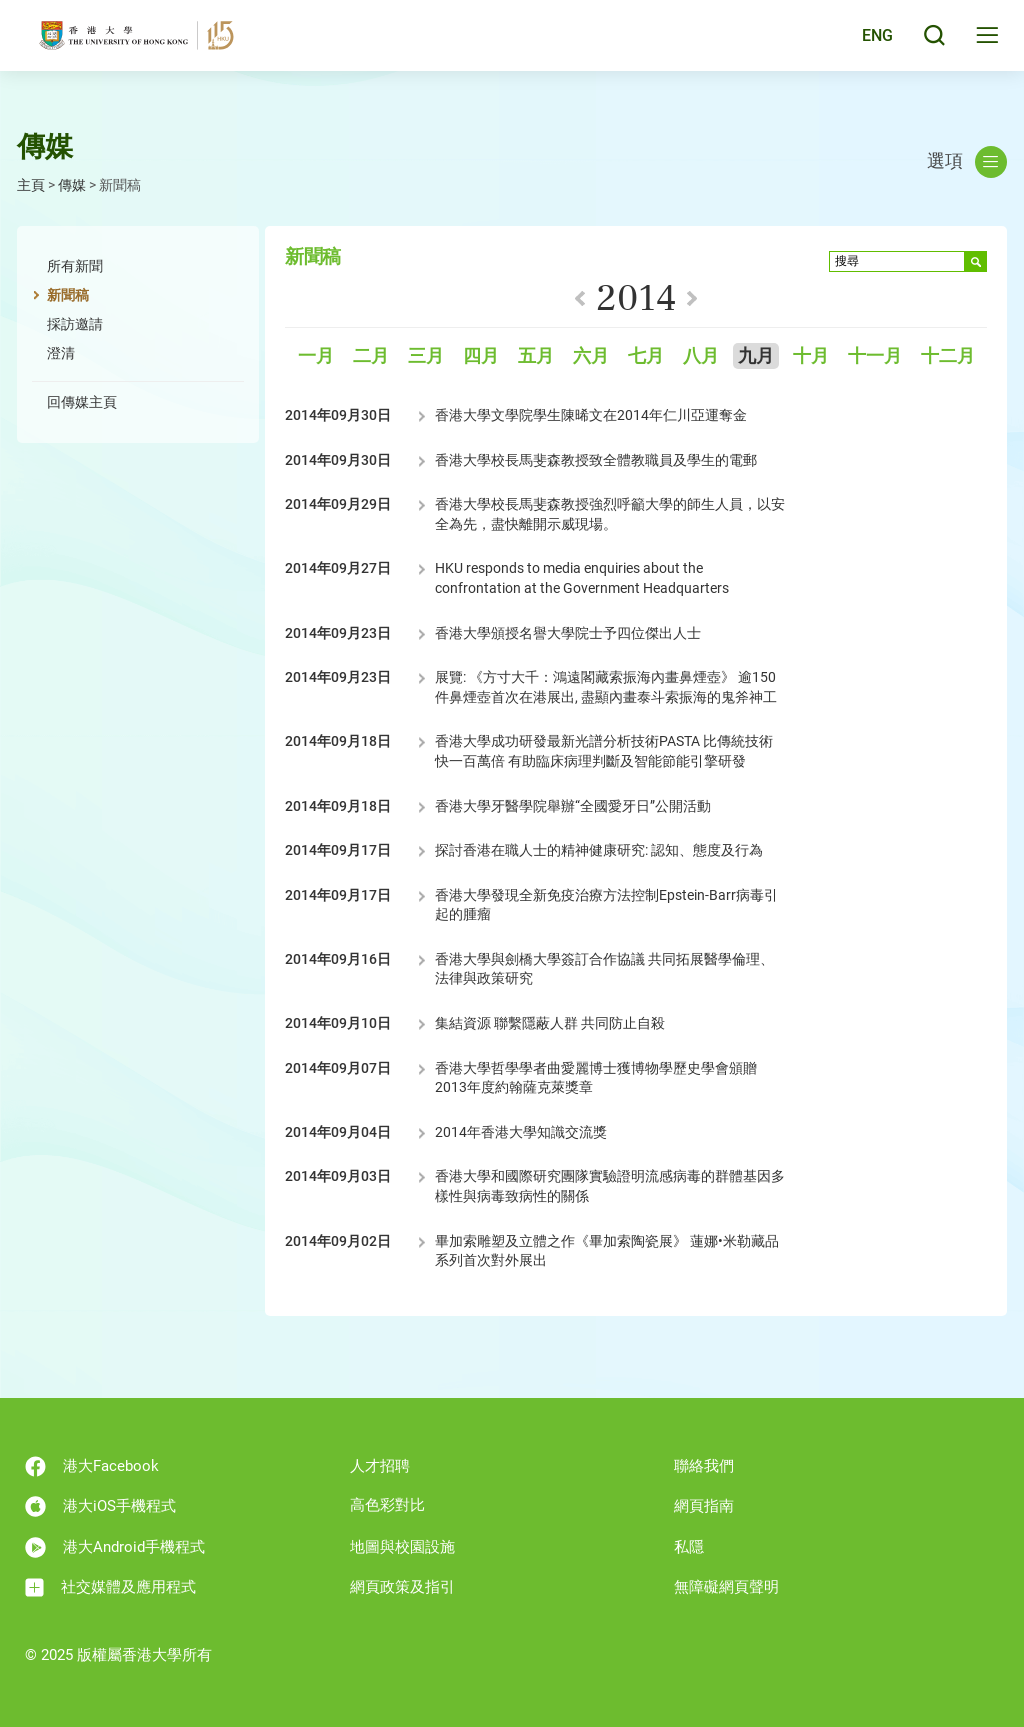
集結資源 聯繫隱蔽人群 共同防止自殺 (550, 1023)
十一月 (875, 356)
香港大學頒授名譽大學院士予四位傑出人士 (568, 633)
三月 (426, 356)
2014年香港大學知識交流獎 (521, 1132)
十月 (811, 356)
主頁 (31, 185)
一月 (316, 356)
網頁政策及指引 (402, 1587)
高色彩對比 (387, 1505)
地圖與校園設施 (402, 1547)
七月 (646, 356)
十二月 (948, 356)
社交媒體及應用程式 (110, 1587)
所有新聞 (75, 266)
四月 (481, 356)
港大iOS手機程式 (100, 1506)
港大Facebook (92, 1466)
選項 (967, 162)
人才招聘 (380, 1466)
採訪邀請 (75, 324)
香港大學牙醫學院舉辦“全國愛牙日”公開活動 (573, 806)
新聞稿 (68, 295)
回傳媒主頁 (82, 402)
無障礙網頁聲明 (726, 1587)
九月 (756, 356)
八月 (701, 356)
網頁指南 (704, 1506)
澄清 (61, 353)
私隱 (689, 1547)
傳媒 (72, 185)
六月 (591, 356)
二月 (371, 356)
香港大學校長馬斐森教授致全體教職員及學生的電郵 (596, 460)
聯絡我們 (704, 1466)
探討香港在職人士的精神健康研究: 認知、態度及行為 (599, 850)
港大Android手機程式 (115, 1547)
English (863, 42)
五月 (536, 356)
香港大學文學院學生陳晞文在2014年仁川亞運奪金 (591, 415)
